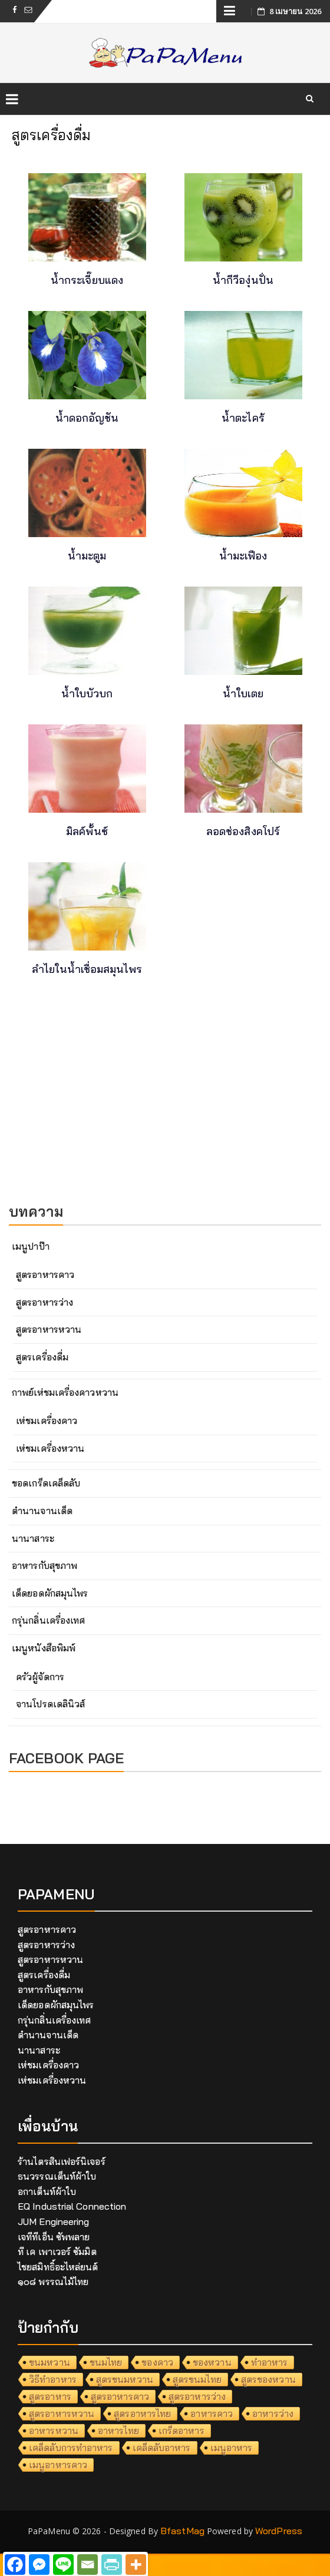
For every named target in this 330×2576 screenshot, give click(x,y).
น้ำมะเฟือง (243, 555)
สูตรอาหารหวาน (48, 1329)
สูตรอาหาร (50, 2396)
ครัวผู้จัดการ (40, 1677)
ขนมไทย (106, 2362)
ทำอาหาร (269, 2362)
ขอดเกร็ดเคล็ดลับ (46, 1483)
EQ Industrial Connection (72, 2206)
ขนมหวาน (49, 2362)
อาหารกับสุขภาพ (44, 1565)
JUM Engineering (54, 2221)
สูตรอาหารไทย (142, 2413)
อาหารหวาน (53, 2430)
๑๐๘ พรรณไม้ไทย (53, 2281)
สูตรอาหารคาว (45, 1274)
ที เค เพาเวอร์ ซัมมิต (57, 2251)
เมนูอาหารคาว (58, 2465)
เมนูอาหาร (231, 2448)
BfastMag (182, 2531)
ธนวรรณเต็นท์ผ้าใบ (57, 2176)
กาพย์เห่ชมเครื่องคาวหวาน (65, 1392)
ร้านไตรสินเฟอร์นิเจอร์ (61, 2161)
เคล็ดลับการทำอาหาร (71, 2448)
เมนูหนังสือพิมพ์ (43, 1648)
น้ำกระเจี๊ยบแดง (87, 280)
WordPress (278, 2531)
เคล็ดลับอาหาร (162, 2448)
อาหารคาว (211, 2413)
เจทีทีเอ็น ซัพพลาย (54, 2237)
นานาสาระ (33, 1538)
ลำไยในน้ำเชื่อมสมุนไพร (87, 969)
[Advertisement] (165, 1106)
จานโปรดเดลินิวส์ (50, 1704)
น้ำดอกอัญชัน (87, 418)
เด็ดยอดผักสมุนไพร (50, 1593)
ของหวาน (212, 2362)
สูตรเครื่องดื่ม (42, 1357)
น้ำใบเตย (243, 693)
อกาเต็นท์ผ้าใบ (47, 2191)
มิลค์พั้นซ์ (87, 831)
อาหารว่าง (272, 2413)
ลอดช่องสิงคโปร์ (243, 831)
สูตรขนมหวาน (124, 2379)
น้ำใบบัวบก (87, 693)
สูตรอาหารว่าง (44, 1302)
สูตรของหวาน (268, 2379)
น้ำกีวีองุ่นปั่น (243, 280)
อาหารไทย (118, 2430)
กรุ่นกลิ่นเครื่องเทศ (48, 1620)
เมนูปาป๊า (31, 1246)
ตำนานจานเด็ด (42, 1511)
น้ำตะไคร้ (243, 418)
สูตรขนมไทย (197, 2379)
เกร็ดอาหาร (181, 2430)
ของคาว (157, 2362)
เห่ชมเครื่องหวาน (50, 1448)
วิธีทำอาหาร (53, 2379)
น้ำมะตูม (87, 555)
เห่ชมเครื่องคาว (46, 1420)
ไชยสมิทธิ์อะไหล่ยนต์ (58, 2267)
